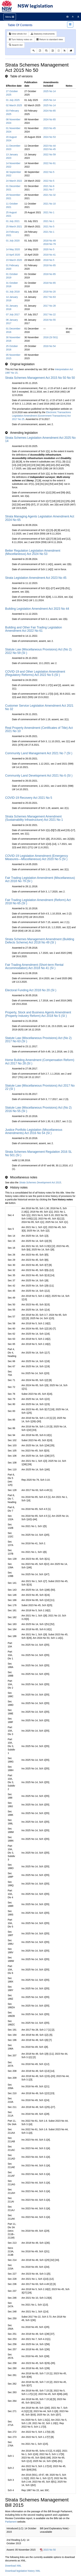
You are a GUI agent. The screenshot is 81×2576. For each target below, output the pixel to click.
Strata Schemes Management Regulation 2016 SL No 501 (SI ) (38, 1153)
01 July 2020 (13, 240)
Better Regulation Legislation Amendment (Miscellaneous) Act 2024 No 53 (32, 552)
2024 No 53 (49, 137)
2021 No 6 (48, 186)
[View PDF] (40, 51)
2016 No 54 (49, 346)
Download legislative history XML (22, 2570)
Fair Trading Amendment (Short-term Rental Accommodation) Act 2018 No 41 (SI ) (34, 966)
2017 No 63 (49, 297)
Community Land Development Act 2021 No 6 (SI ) (38, 775)
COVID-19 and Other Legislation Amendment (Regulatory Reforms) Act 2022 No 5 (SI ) (35, 673)
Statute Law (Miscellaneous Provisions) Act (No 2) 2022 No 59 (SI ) (38, 651)
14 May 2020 (13, 249)
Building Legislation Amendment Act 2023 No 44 (37, 608)
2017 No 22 (49, 314)
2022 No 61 (49, 163)
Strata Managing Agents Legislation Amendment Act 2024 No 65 (39, 518)
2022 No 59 (49, 154)
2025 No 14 (49, 91)
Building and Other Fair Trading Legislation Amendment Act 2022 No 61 (33, 629)
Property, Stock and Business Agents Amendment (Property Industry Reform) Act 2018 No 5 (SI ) (38, 1014)
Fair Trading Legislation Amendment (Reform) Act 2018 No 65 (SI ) (38, 901)
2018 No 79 (49, 244)
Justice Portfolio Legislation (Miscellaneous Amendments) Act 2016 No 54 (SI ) (33, 1131)
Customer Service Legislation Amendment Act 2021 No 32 (39, 707)
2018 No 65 (49, 265)
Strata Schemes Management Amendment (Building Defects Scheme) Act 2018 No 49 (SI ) (39, 940)
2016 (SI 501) (50, 337)
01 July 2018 (13, 291)
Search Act (15, 45)
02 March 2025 (14, 105)
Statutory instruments (43, 33)
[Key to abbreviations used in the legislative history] (33, 51)
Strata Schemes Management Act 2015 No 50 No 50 (40, 377)
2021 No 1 (48, 212)
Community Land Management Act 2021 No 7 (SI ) (38, 753)
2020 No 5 (48, 249)
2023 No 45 (49, 128)
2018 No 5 (48, 260)
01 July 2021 (13, 221)
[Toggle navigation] (9, 16)
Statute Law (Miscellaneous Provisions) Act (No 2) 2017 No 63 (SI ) (38, 1039)
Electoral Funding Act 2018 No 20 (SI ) (30, 990)
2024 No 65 (49, 110)
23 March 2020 (14, 260)
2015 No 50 (49, 2549)
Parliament (11, 2521)
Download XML (13, 2565)
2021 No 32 (49, 195)
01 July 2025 (13, 100)
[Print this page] (67, 17)
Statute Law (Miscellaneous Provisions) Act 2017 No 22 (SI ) (40, 1087)
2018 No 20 (49, 291)
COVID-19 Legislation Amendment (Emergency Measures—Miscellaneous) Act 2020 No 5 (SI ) (36, 857)
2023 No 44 (49, 145)
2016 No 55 (49, 319)
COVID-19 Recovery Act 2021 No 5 (28, 797)
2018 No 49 (49, 240)
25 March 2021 (14, 226)
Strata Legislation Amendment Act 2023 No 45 (35, 577)
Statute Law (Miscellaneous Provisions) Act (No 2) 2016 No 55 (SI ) (38, 1109)
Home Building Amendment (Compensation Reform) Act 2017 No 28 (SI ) (39, 1061)
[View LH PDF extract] (46, 51)
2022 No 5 (48, 172)
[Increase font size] (78, 17)
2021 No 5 (48, 226)
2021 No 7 (48, 189)
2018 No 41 (49, 254)
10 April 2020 (13, 254)
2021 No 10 (49, 203)
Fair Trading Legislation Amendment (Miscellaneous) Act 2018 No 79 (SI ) (40, 879)
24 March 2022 (14, 180)
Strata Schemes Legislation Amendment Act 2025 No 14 (40, 439)
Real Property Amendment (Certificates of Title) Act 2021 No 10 (39, 729)
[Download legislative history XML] (52, 51)
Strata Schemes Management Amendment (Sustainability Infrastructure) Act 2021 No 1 (34, 818)
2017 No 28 (49, 305)
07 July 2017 (13, 314)
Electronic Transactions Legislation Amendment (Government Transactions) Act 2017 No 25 (41, 416)
